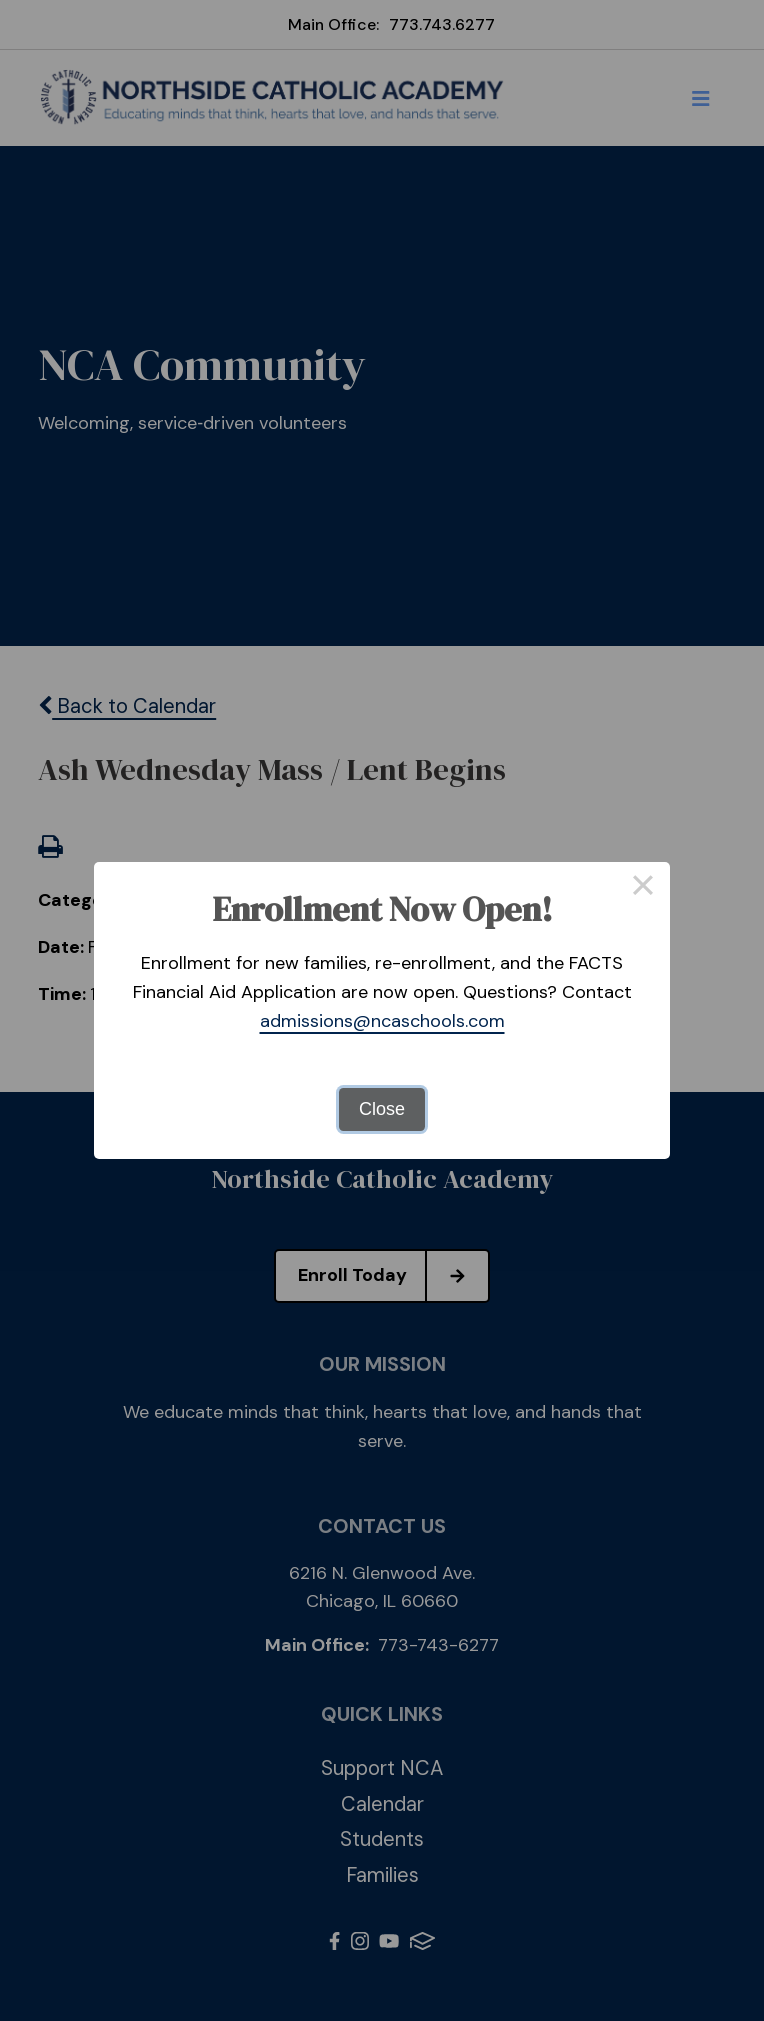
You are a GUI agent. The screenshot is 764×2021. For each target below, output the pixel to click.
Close (382, 1109)
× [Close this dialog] (642, 889)
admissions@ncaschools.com (382, 1021)
